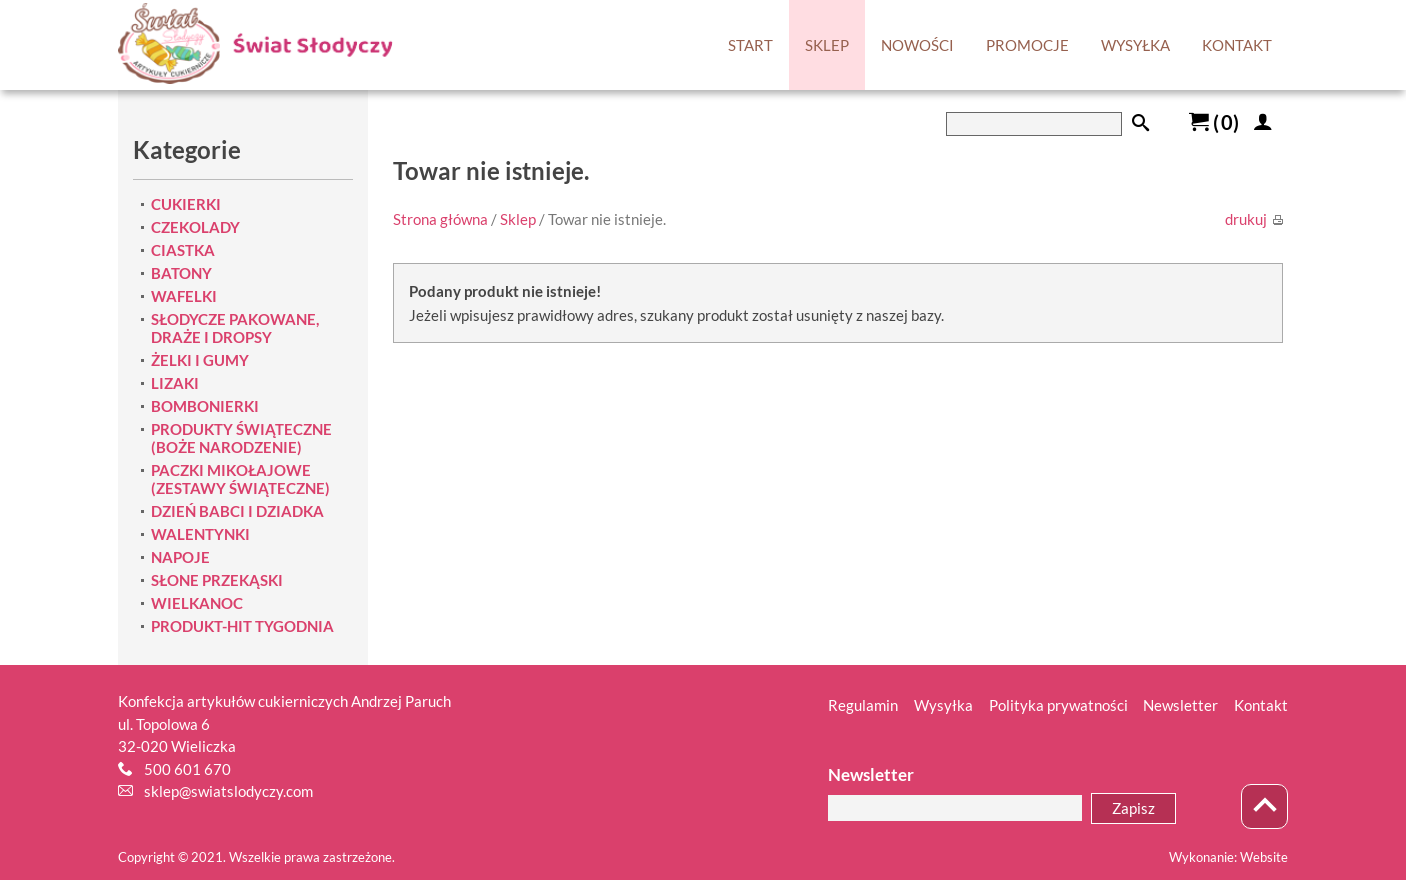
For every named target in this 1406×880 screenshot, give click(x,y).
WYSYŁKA (1135, 45)
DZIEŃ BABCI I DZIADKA (237, 511)
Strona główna (440, 219)
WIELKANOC (197, 603)
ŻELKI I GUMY (200, 360)
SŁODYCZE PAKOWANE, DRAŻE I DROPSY (235, 328)
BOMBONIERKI (205, 406)
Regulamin (863, 705)
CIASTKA (183, 250)
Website (1264, 857)
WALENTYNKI (200, 534)
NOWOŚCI (917, 45)
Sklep (518, 219)
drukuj (1254, 219)
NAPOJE (180, 557)
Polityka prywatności (1058, 705)
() (1214, 122)
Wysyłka (943, 705)
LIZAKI (175, 383)
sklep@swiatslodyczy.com (228, 791)
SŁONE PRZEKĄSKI (217, 580)
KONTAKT (1237, 45)
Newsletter (1180, 705)
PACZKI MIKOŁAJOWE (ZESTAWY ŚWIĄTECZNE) (240, 479)
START (750, 45)
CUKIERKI (186, 204)
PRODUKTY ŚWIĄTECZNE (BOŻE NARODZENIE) (241, 438)
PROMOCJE (1027, 45)
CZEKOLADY (195, 227)
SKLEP (827, 45)
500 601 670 (187, 769)
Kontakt (1261, 705)
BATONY (181, 273)
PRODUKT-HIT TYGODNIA (242, 626)
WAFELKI (184, 296)
